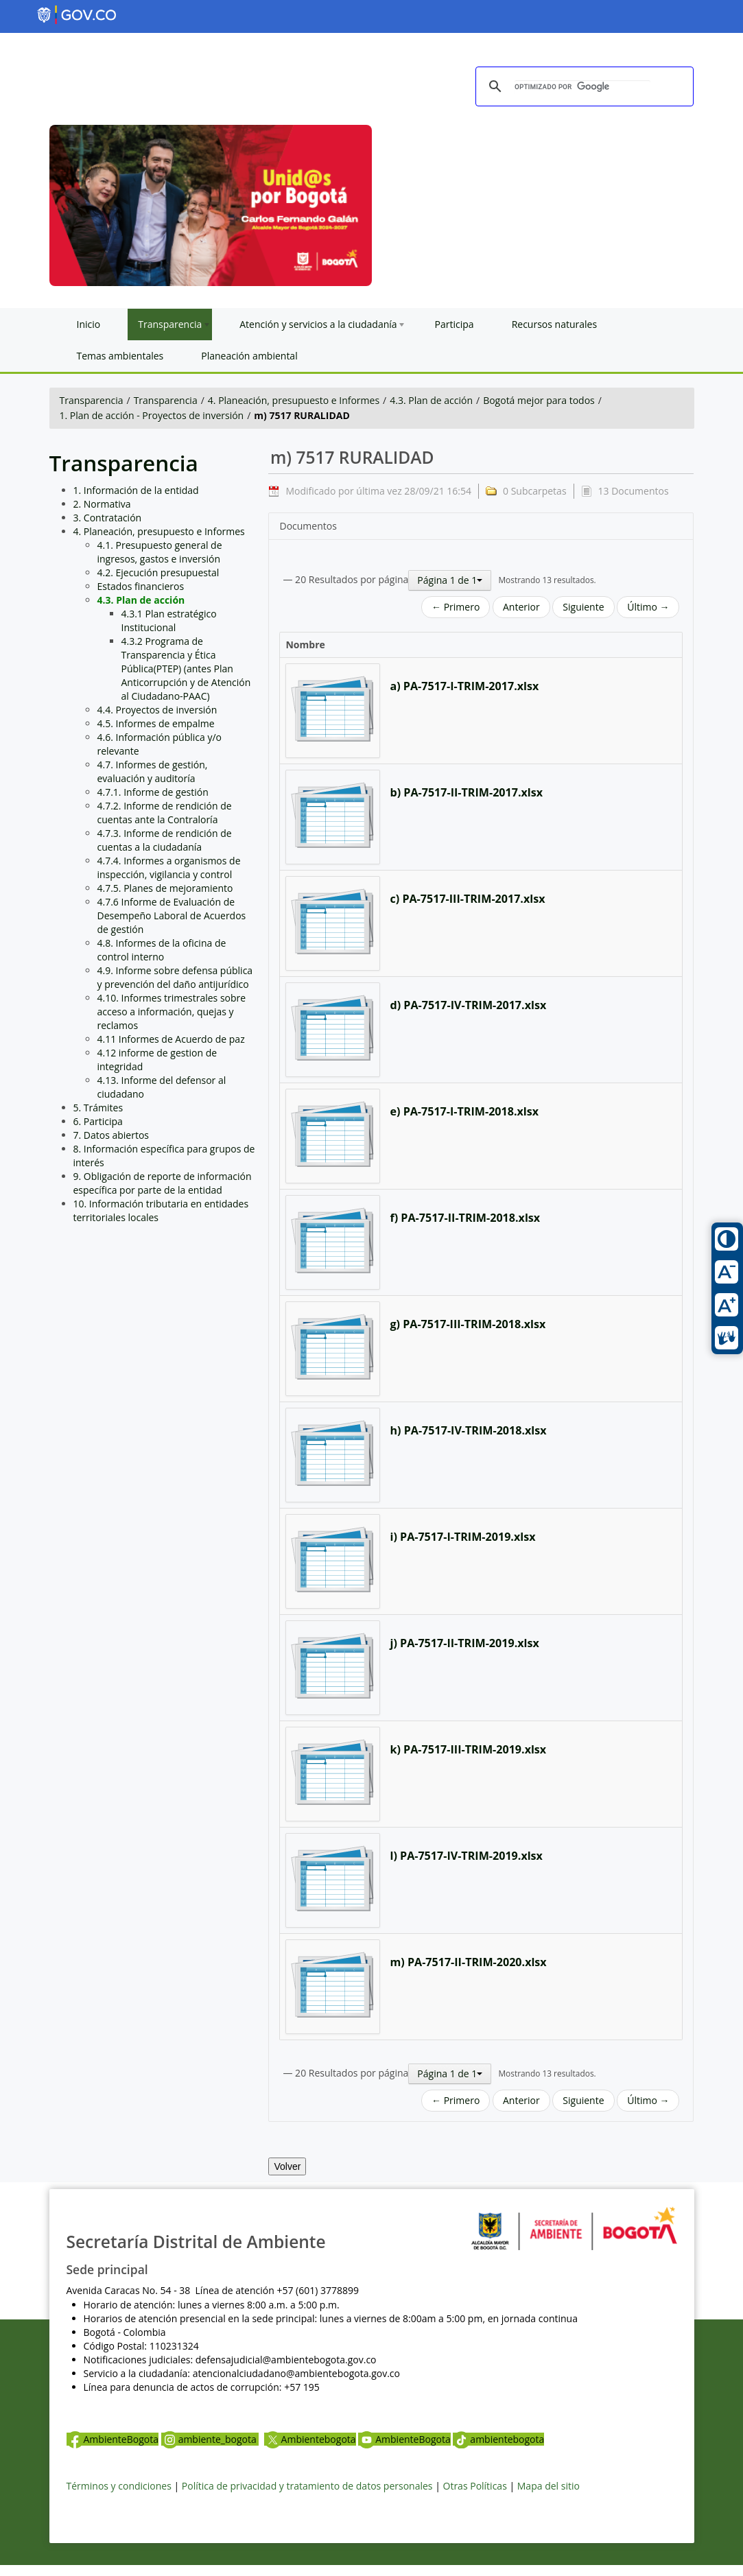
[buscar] (582, 87)
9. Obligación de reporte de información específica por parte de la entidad (162, 1183)
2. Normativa (102, 503)
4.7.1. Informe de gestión (153, 792)
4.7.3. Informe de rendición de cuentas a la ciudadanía (164, 840)
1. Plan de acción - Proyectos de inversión (152, 415)
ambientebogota (498, 2439)
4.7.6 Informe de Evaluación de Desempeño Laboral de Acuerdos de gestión (171, 915)
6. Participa (98, 1121)
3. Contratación (107, 517)
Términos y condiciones (119, 2485)
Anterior (521, 606)
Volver (287, 2166)
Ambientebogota (310, 2439)
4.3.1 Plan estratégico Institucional (169, 620)
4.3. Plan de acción (431, 400)
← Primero (456, 606)
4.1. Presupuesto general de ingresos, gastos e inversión (159, 552)
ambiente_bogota (210, 2439)
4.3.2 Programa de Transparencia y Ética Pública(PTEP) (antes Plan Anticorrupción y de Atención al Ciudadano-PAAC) (186, 668)
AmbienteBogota (112, 2439)
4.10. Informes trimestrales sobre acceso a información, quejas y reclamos (171, 1011)
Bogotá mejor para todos (539, 400)
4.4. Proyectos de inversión (157, 709)
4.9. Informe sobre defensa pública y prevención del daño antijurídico (175, 977)
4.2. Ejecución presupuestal (158, 572)
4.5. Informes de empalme (156, 723)
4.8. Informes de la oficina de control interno (161, 949)
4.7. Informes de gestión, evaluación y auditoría (152, 771)
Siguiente (583, 606)
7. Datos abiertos (111, 1135)
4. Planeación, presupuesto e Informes (293, 400)
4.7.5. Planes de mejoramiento (165, 888)
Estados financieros (141, 586)
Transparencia (91, 400)
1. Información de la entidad (136, 490)
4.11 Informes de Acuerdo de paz (171, 1038)
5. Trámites (98, 1107)
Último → (648, 606)
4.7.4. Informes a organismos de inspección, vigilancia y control (169, 867)
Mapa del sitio (548, 2485)
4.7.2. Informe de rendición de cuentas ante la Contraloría (164, 812)
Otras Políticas (475, 2485)
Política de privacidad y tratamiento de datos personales (307, 2485)
